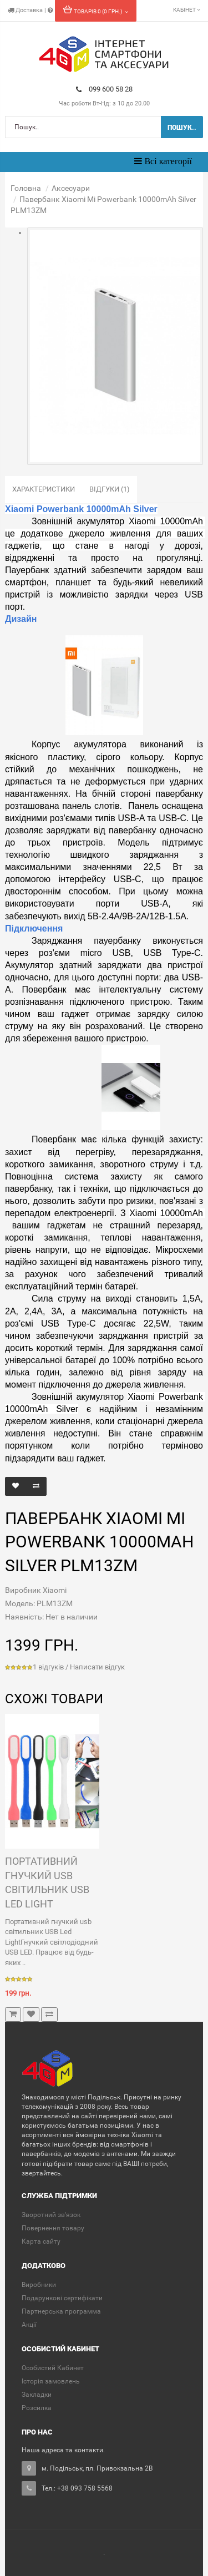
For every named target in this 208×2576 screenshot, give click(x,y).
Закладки (37, 2394)
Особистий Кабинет (53, 2368)
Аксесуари (71, 188)
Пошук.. (182, 127)
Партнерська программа (61, 2311)
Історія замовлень (51, 2381)
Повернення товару (53, 2228)
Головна (26, 188)
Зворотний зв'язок (51, 2215)
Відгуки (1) (109, 489)
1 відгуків (48, 1667)
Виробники (39, 2285)
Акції (29, 2325)
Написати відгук (97, 1667)
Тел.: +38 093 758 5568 (77, 2488)
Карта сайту (41, 2241)
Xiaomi (55, 1590)
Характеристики (43, 489)
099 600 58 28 (104, 89)
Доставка (26, 10)
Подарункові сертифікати (62, 2298)
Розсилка (37, 2408)
